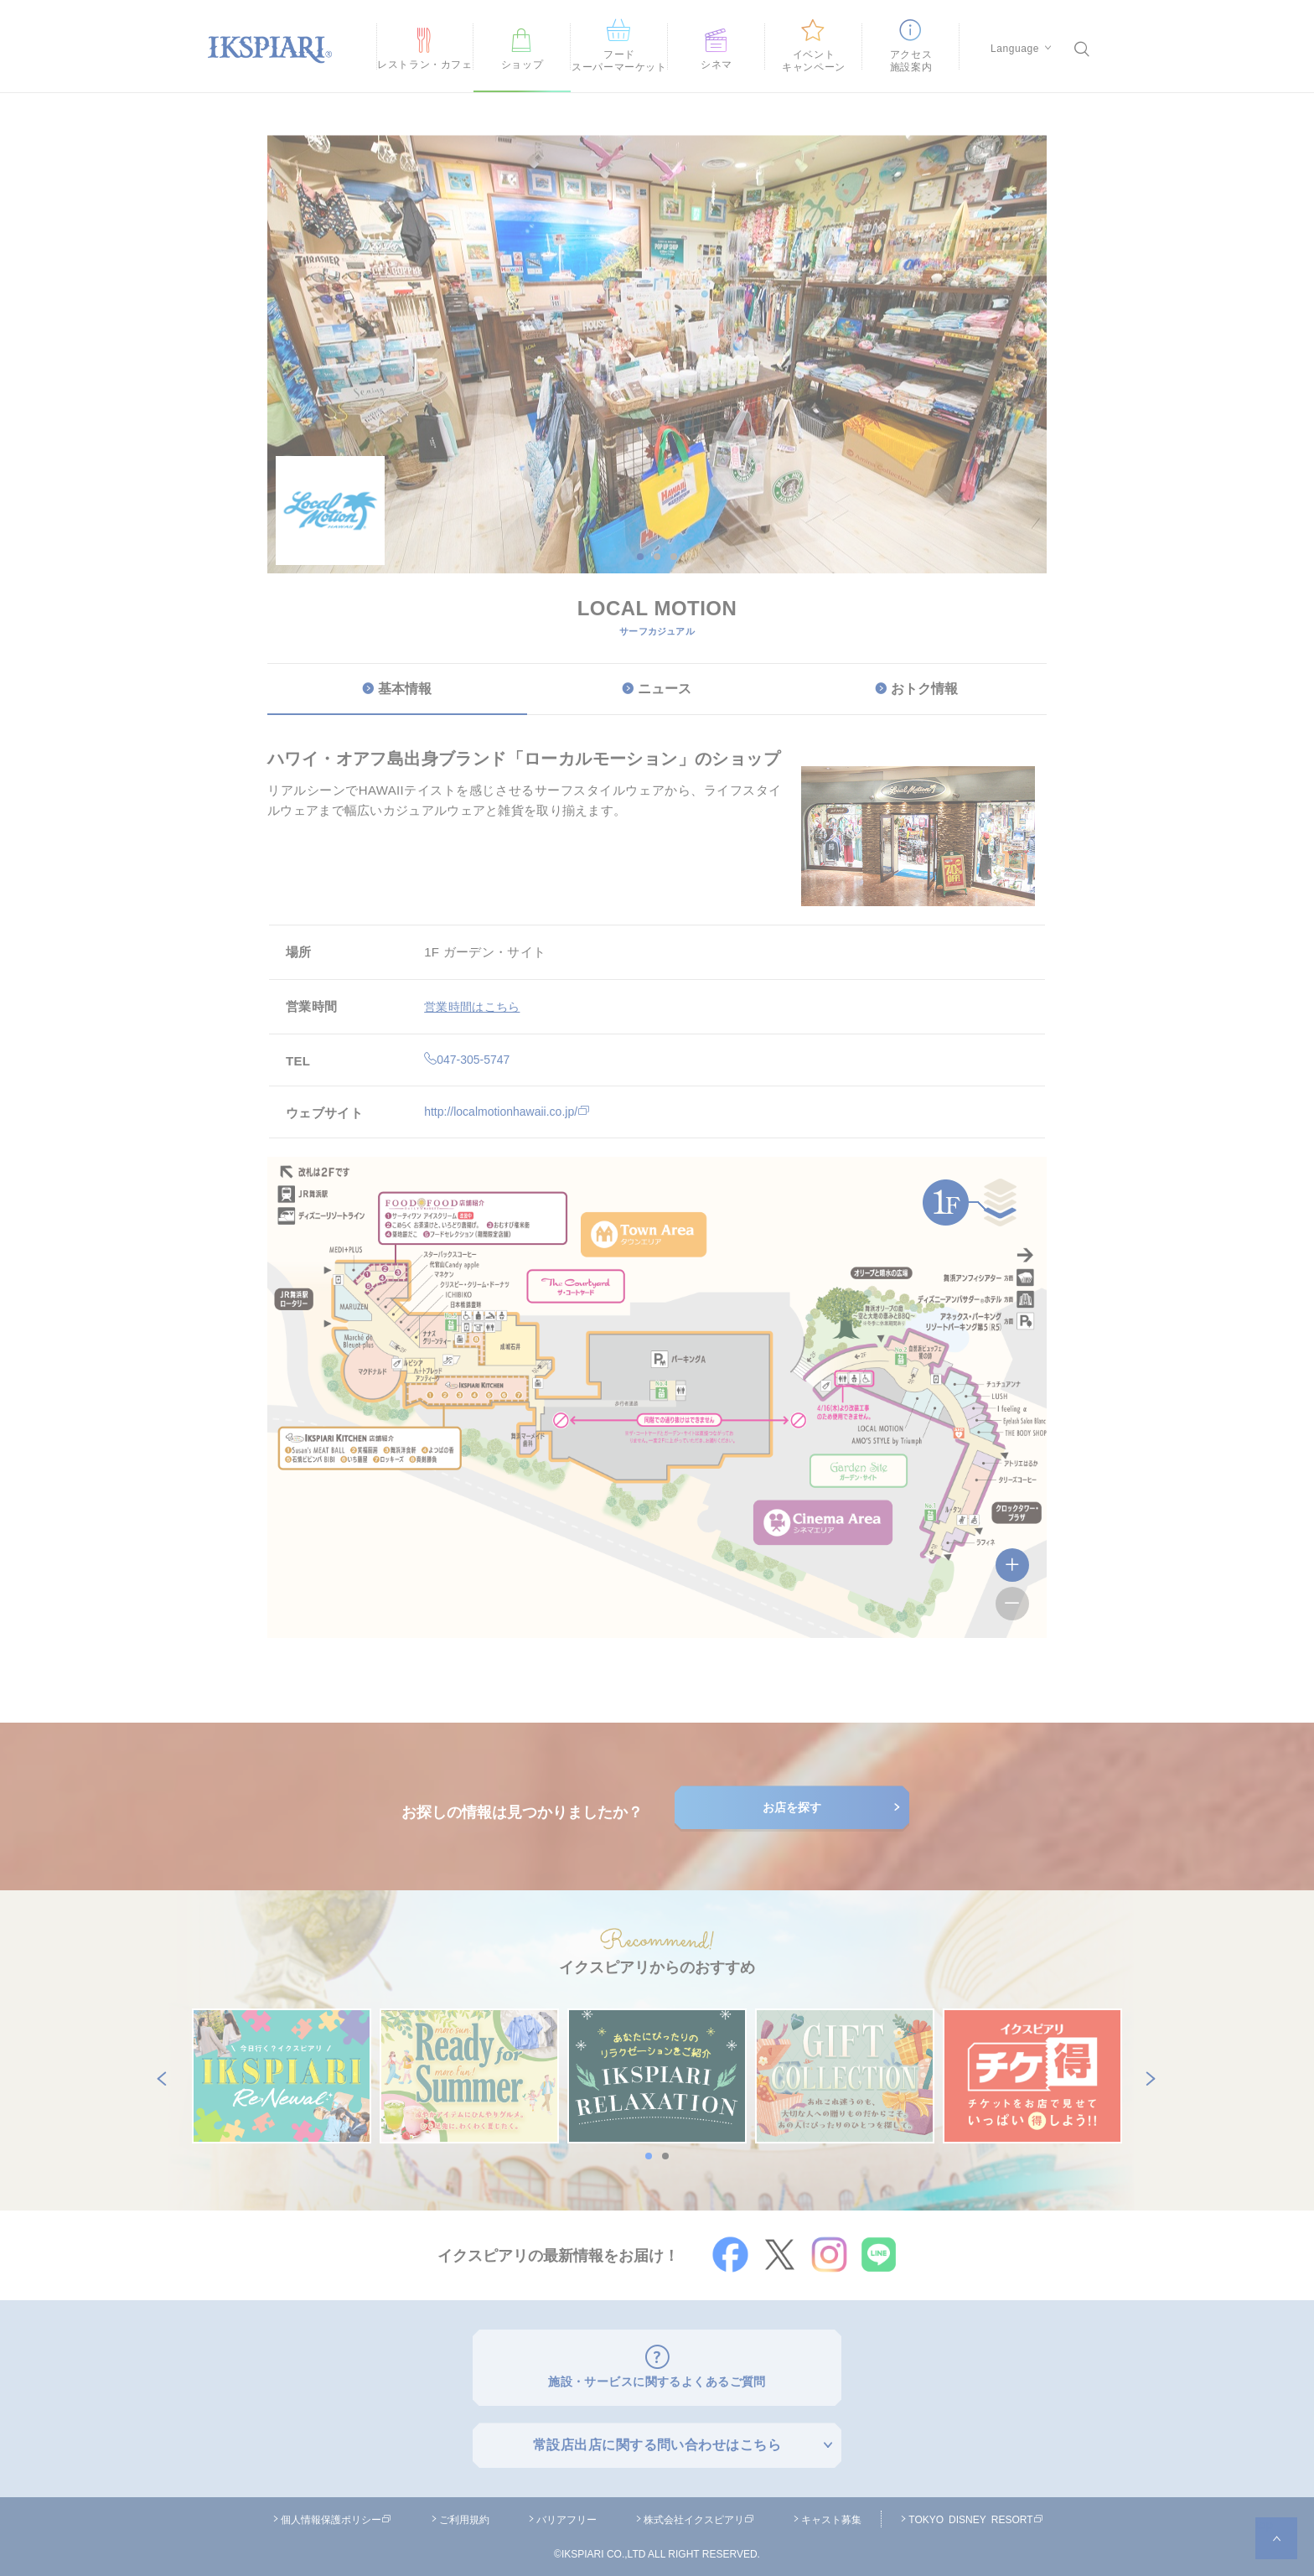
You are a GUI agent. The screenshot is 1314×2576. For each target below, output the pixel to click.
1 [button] (640, 556)
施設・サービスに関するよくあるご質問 (657, 2379)
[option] (657, 464)
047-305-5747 (469, 1059)
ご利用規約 (464, 2515)
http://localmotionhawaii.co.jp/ (512, 1111)
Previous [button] (158, 2075)
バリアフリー (566, 2515)
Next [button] (1147, 2075)
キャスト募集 (831, 2515)
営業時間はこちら (475, 1006)
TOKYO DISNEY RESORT (975, 2515)
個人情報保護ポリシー (336, 2515)
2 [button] (657, 556)
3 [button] (673, 556)
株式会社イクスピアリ (699, 2515)
